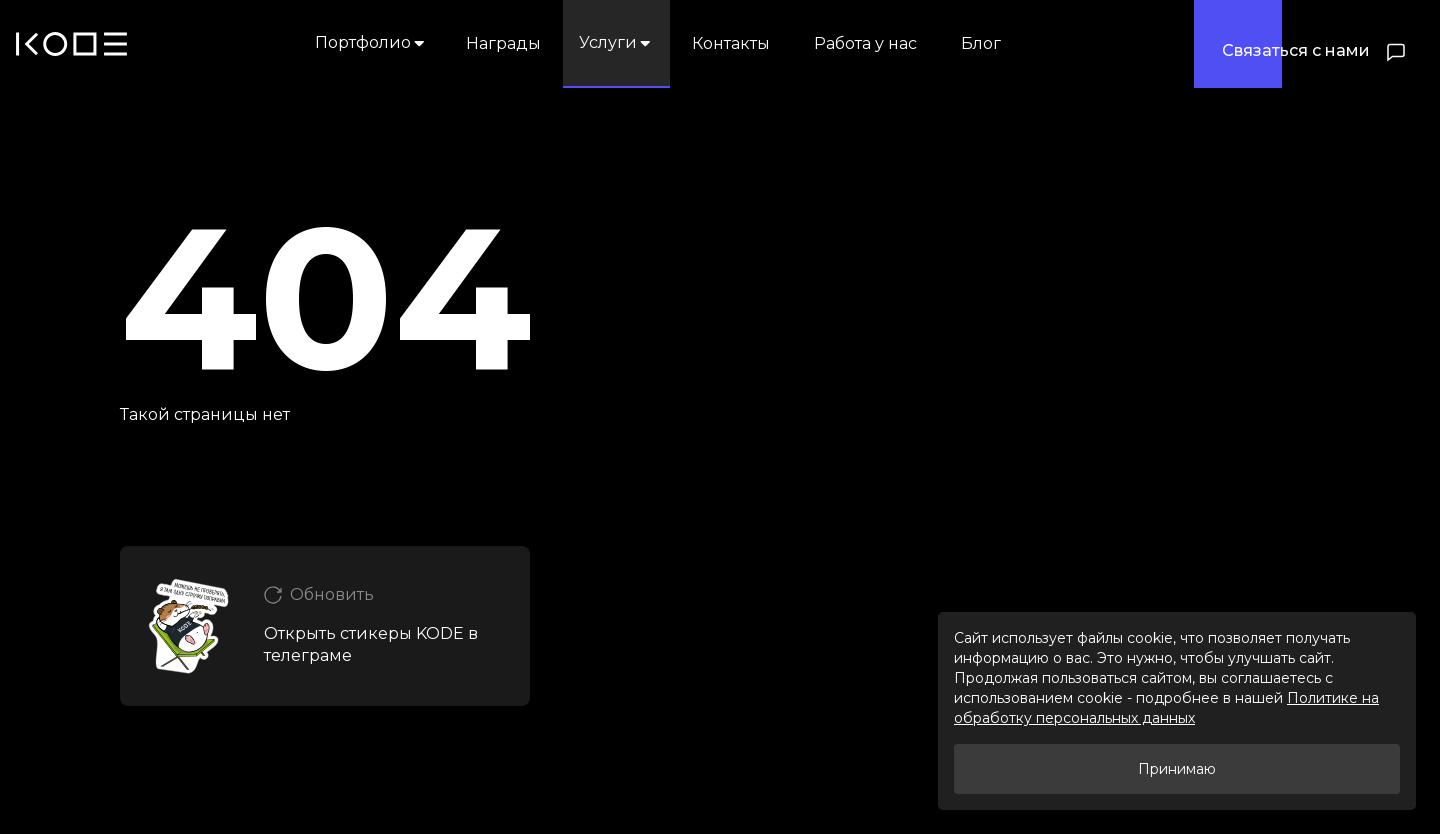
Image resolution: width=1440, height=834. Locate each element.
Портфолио (371, 42)
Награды (503, 43)
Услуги (616, 42)
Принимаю (1177, 769)
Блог (981, 43)
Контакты (731, 43)
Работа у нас (865, 43)
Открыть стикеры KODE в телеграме (371, 644)
